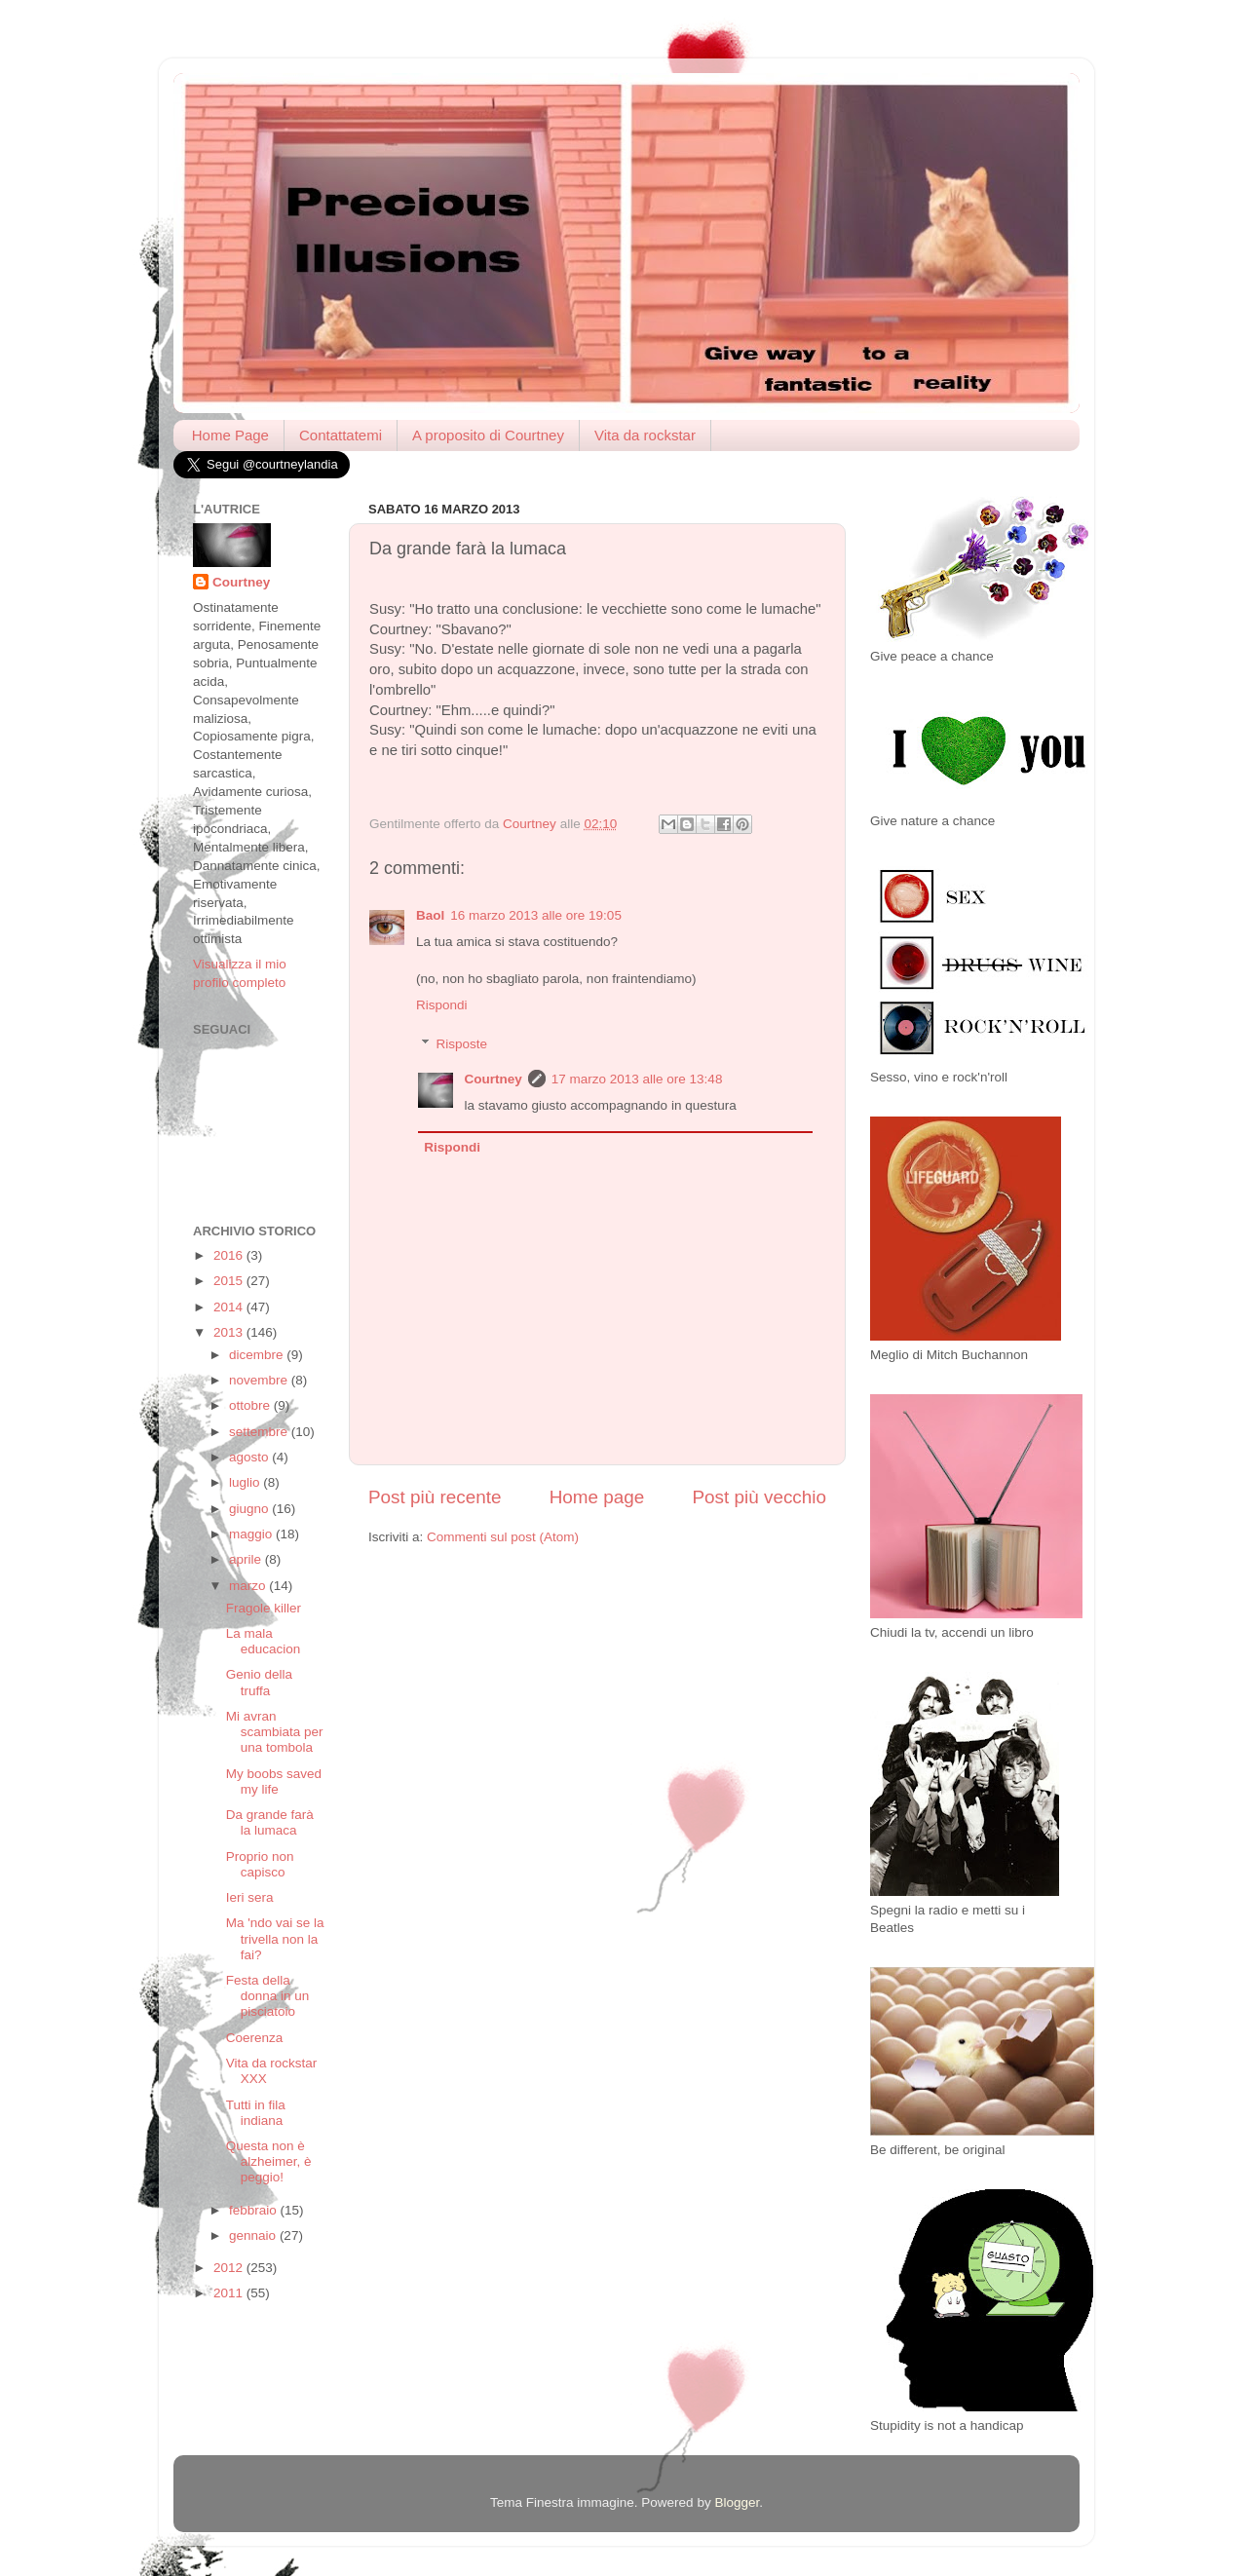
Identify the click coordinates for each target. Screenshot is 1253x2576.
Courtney (493, 1079)
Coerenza (255, 2037)
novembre (260, 1380)
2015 (230, 1280)
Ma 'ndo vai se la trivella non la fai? (275, 1938)
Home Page (230, 435)
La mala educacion (263, 1641)
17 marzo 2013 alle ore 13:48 (637, 1079)
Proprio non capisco (260, 1864)
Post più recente (435, 1497)
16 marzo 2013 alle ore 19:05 (536, 915)
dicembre (257, 1354)
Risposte (462, 1044)
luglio (246, 1482)
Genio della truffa (259, 1682)
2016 (230, 1255)
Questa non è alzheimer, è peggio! (269, 2161)
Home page (597, 1497)
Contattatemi (340, 435)
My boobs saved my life (274, 1781)
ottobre (251, 1405)
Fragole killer (263, 1608)
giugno (250, 1508)
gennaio (254, 2235)
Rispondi (442, 1005)
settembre (260, 1431)
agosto (250, 1457)
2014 (230, 1307)
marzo (249, 1585)
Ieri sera (250, 1897)
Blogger (736, 2502)
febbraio (255, 2210)
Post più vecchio (759, 1497)
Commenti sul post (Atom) (503, 1537)
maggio (252, 1534)
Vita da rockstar (645, 435)
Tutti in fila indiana (255, 2113)
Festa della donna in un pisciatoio (268, 1996)
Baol (430, 915)
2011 (230, 2293)
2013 (230, 1332)
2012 (230, 2267)
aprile (247, 1559)
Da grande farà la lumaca (270, 1822)
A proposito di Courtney (488, 435)
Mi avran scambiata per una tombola (274, 1732)
